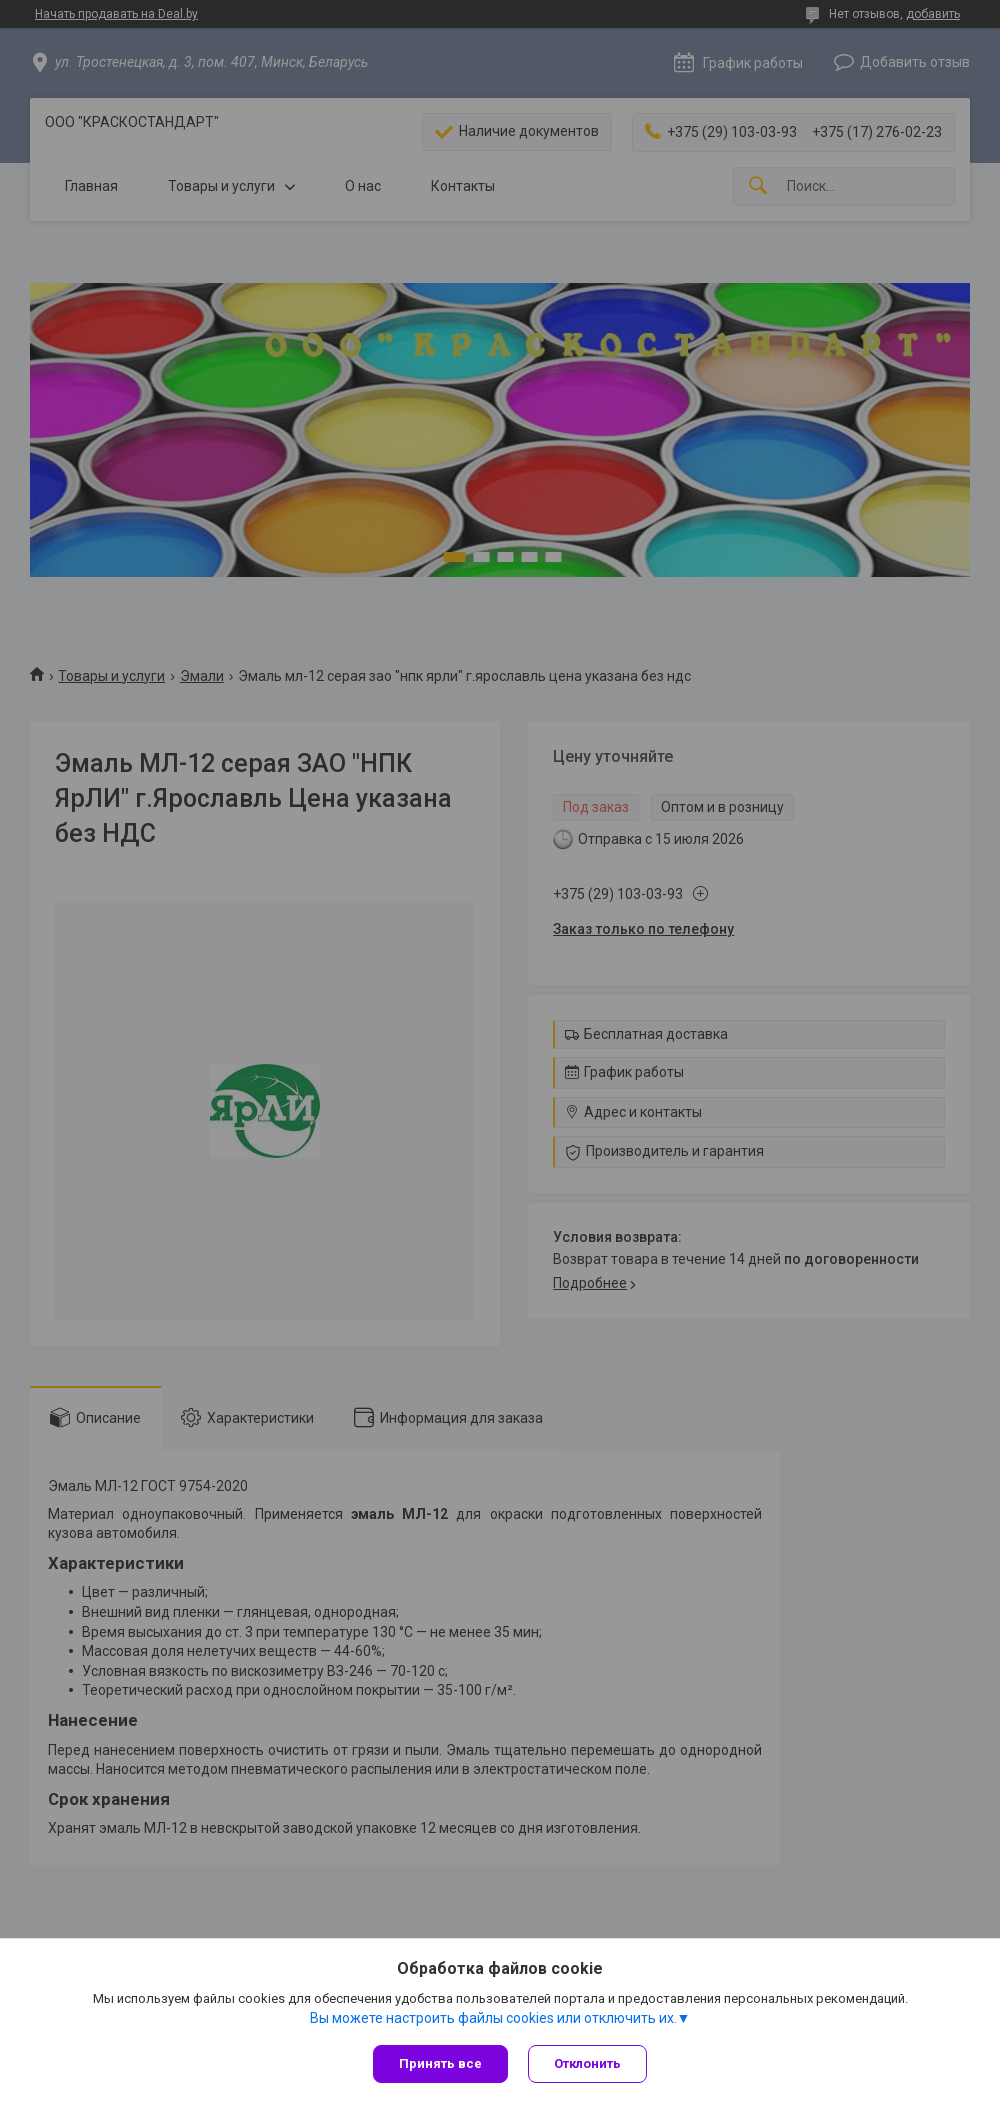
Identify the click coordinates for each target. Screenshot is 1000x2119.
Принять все (440, 2063)
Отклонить (587, 2063)
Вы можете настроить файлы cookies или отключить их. (493, 2018)
